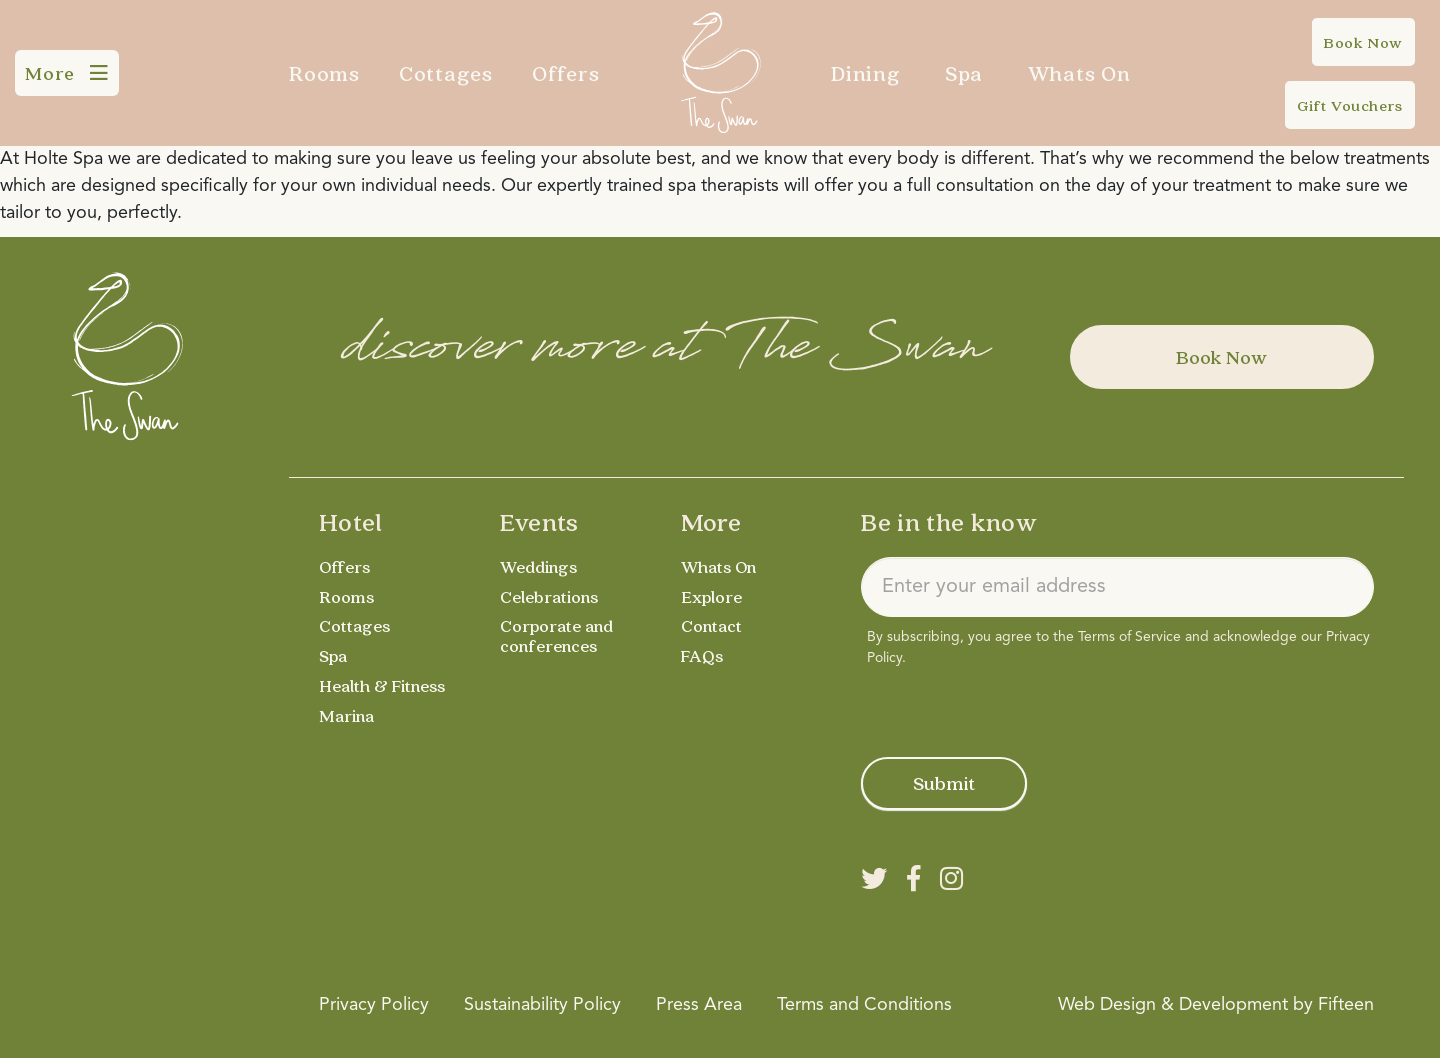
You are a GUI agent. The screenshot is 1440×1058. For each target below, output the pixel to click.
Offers (566, 73)
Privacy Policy (374, 1005)
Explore (711, 596)
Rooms (324, 73)
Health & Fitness (383, 685)
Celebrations (550, 596)
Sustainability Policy (542, 1005)
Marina (347, 715)
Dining (866, 73)
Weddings (539, 566)
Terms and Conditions (864, 1005)
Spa (964, 73)
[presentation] (1013, 708)
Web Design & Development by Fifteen (1216, 1005)
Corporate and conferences (557, 635)
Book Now (1221, 357)
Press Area (699, 1005)
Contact (712, 625)
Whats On (1079, 73)
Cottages (446, 73)
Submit (944, 783)
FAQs (702, 655)
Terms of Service (1129, 637)
